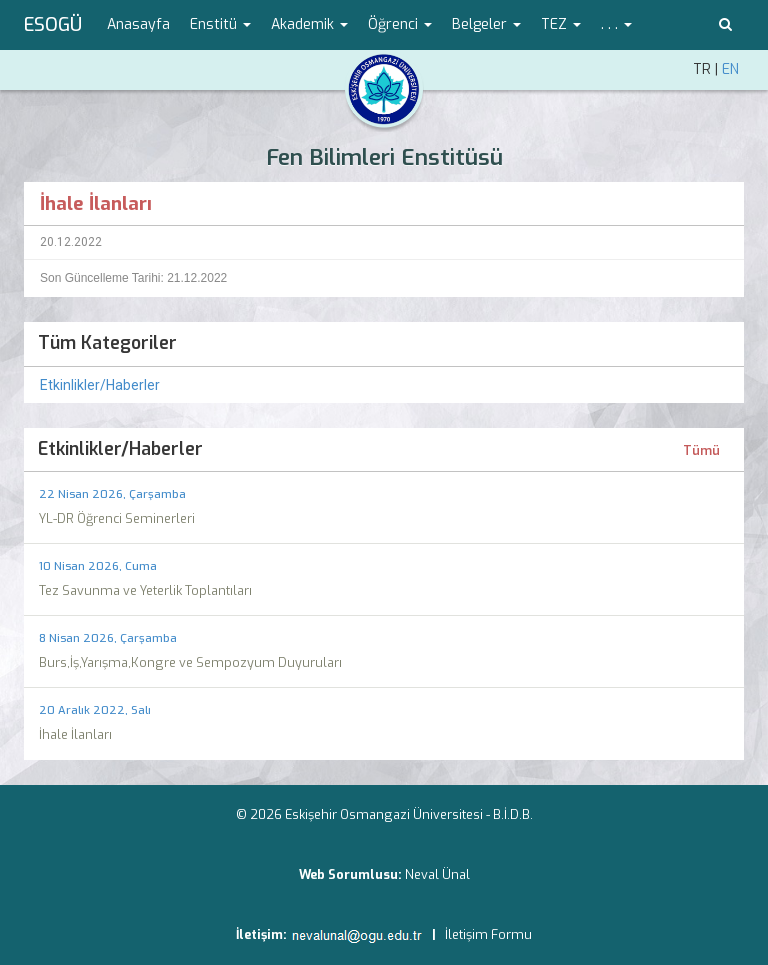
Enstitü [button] (220, 24)
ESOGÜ (53, 25)
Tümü (701, 451)
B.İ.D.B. (513, 814)
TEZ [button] (561, 24)
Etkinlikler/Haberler (100, 385)
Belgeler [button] (486, 24)
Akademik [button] (309, 24)
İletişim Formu (488, 934)
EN (730, 69)
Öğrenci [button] (400, 24)
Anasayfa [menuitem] (138, 24)
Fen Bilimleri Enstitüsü (384, 157)
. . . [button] (616, 24)
